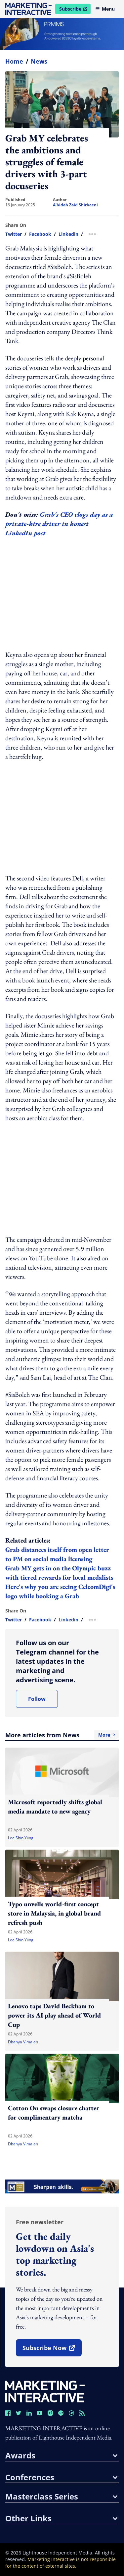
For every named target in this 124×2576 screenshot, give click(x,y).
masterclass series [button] (61, 2496)
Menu (105, 9)
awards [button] (61, 2455)
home (14, 61)
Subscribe (75, 10)
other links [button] (61, 2518)
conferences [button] (61, 2477)
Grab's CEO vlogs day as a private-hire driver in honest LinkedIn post (59, 523)
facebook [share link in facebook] (40, 234)
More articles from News (62, 1735)
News (39, 61)
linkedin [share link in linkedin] (68, 234)
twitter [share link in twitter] (13, 234)
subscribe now (52, 2350)
